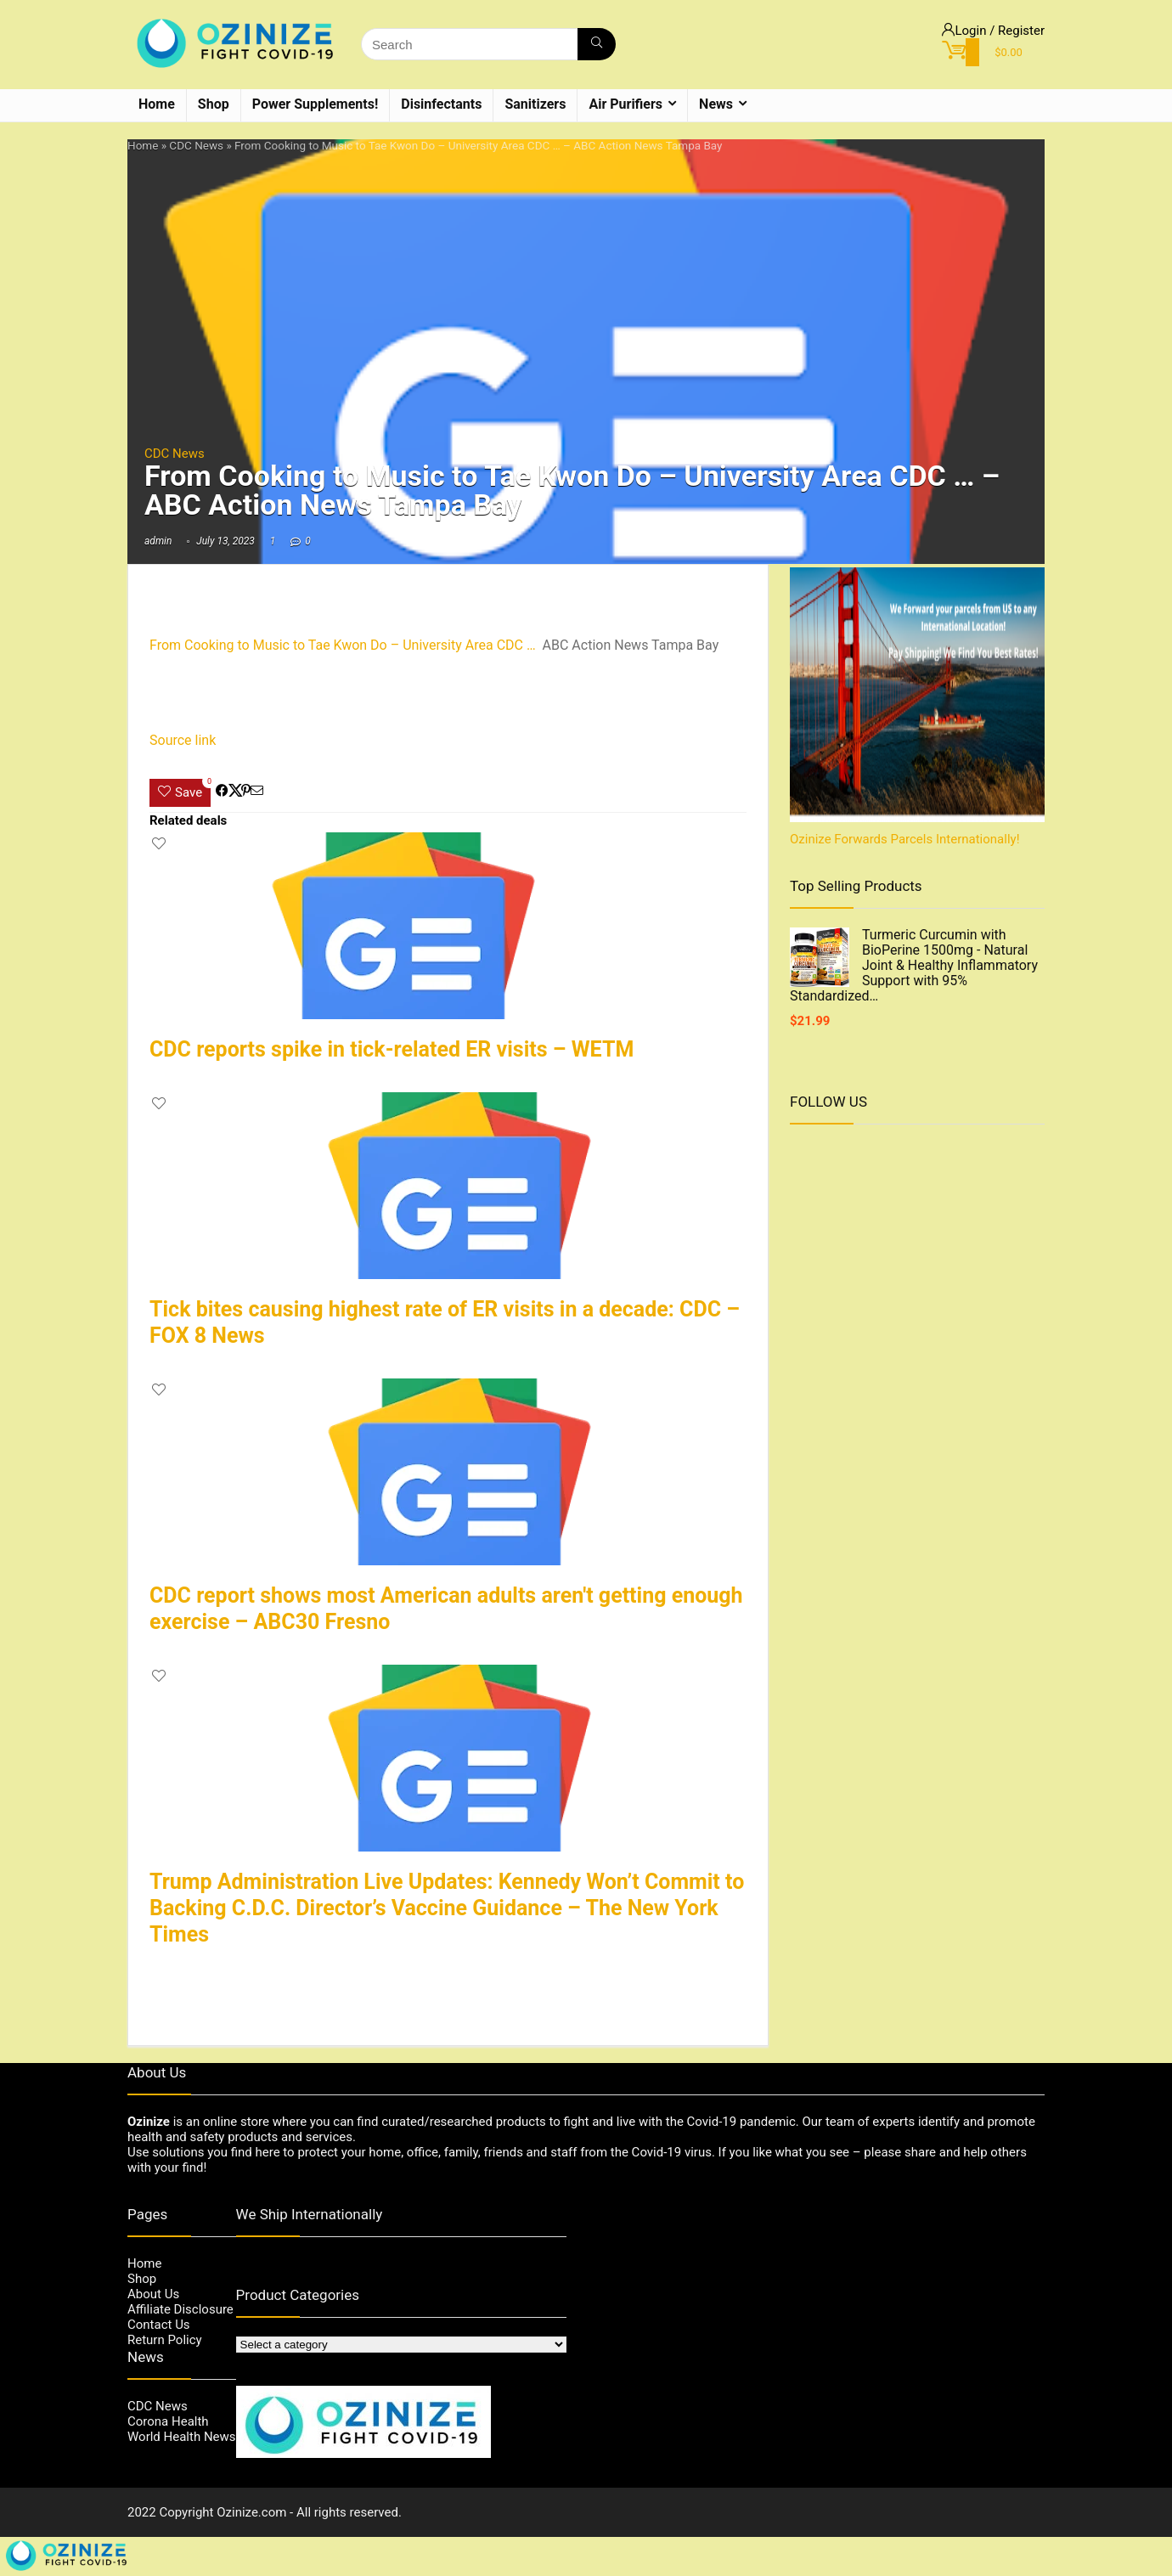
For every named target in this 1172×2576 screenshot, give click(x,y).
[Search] (597, 44)
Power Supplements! (315, 104)
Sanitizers (535, 104)
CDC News (196, 145)
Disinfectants (441, 104)
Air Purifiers (625, 104)
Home (156, 104)
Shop (213, 104)
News (716, 104)
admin (158, 541)
